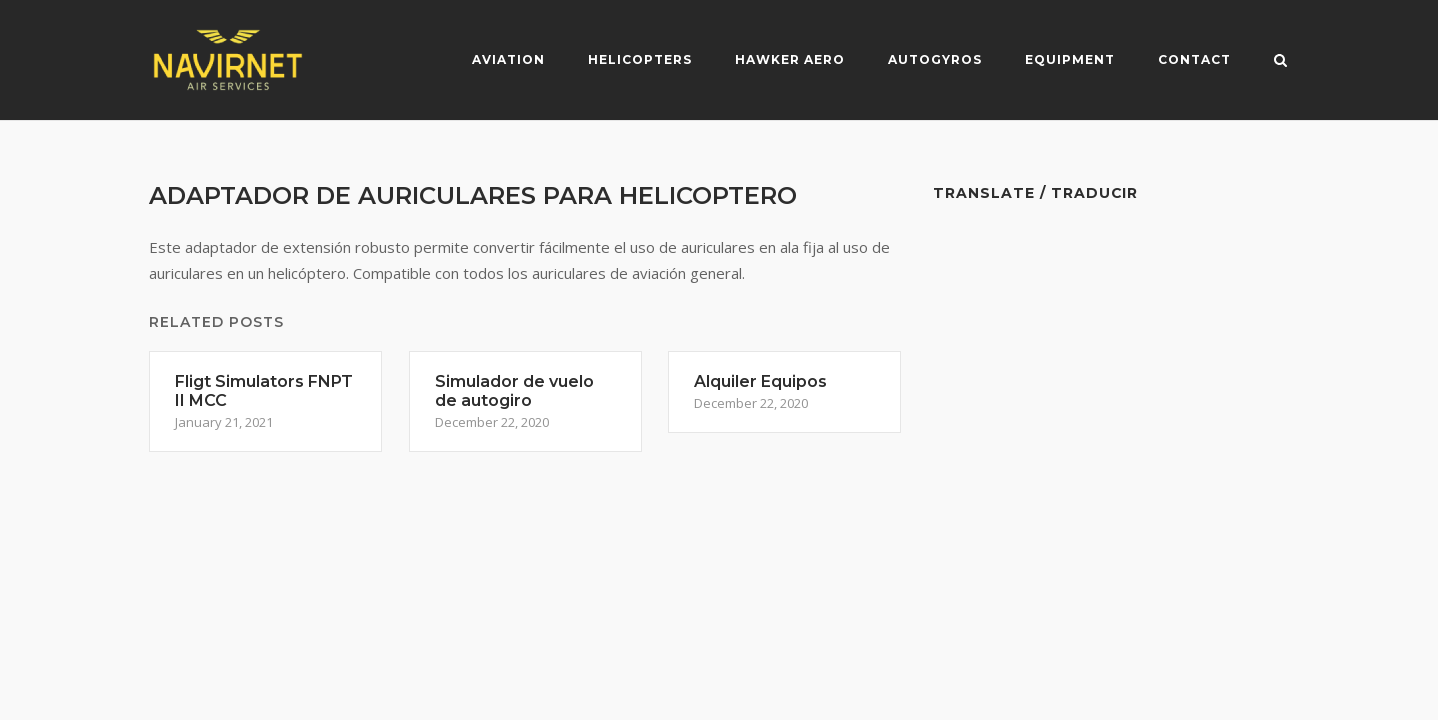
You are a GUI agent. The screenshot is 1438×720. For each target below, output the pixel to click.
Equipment (1070, 59)
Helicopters (640, 59)
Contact (1194, 59)
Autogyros (935, 59)
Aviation (508, 59)
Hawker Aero (790, 59)
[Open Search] (1280, 62)
